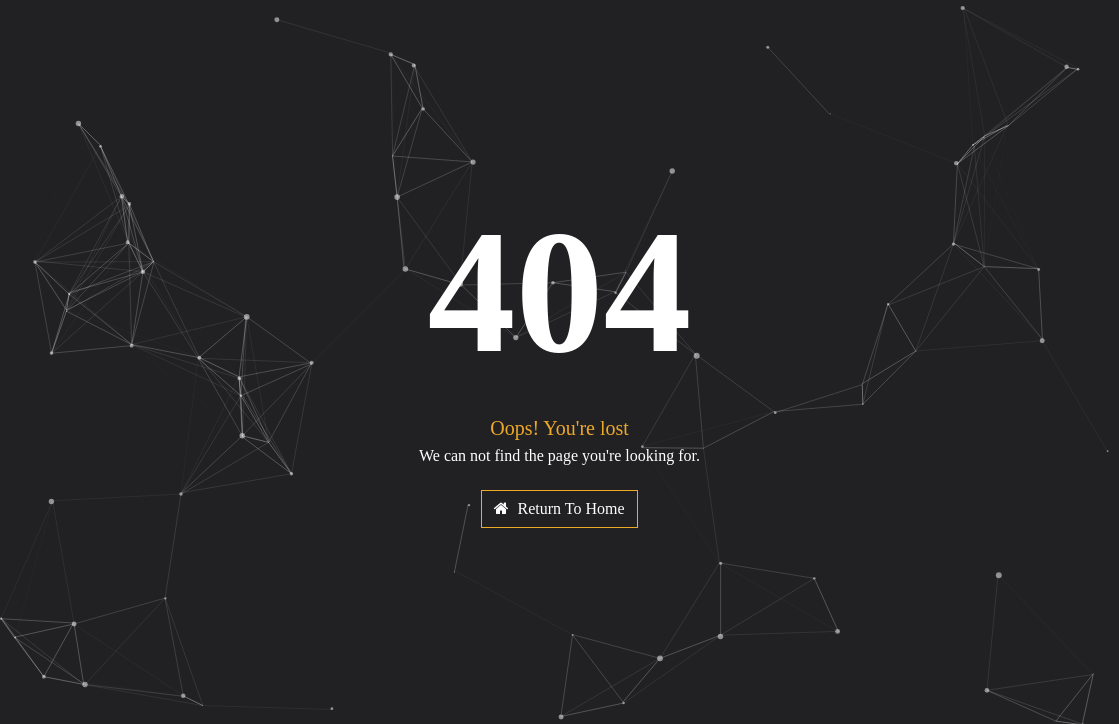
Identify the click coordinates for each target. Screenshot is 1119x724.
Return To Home (559, 508)
